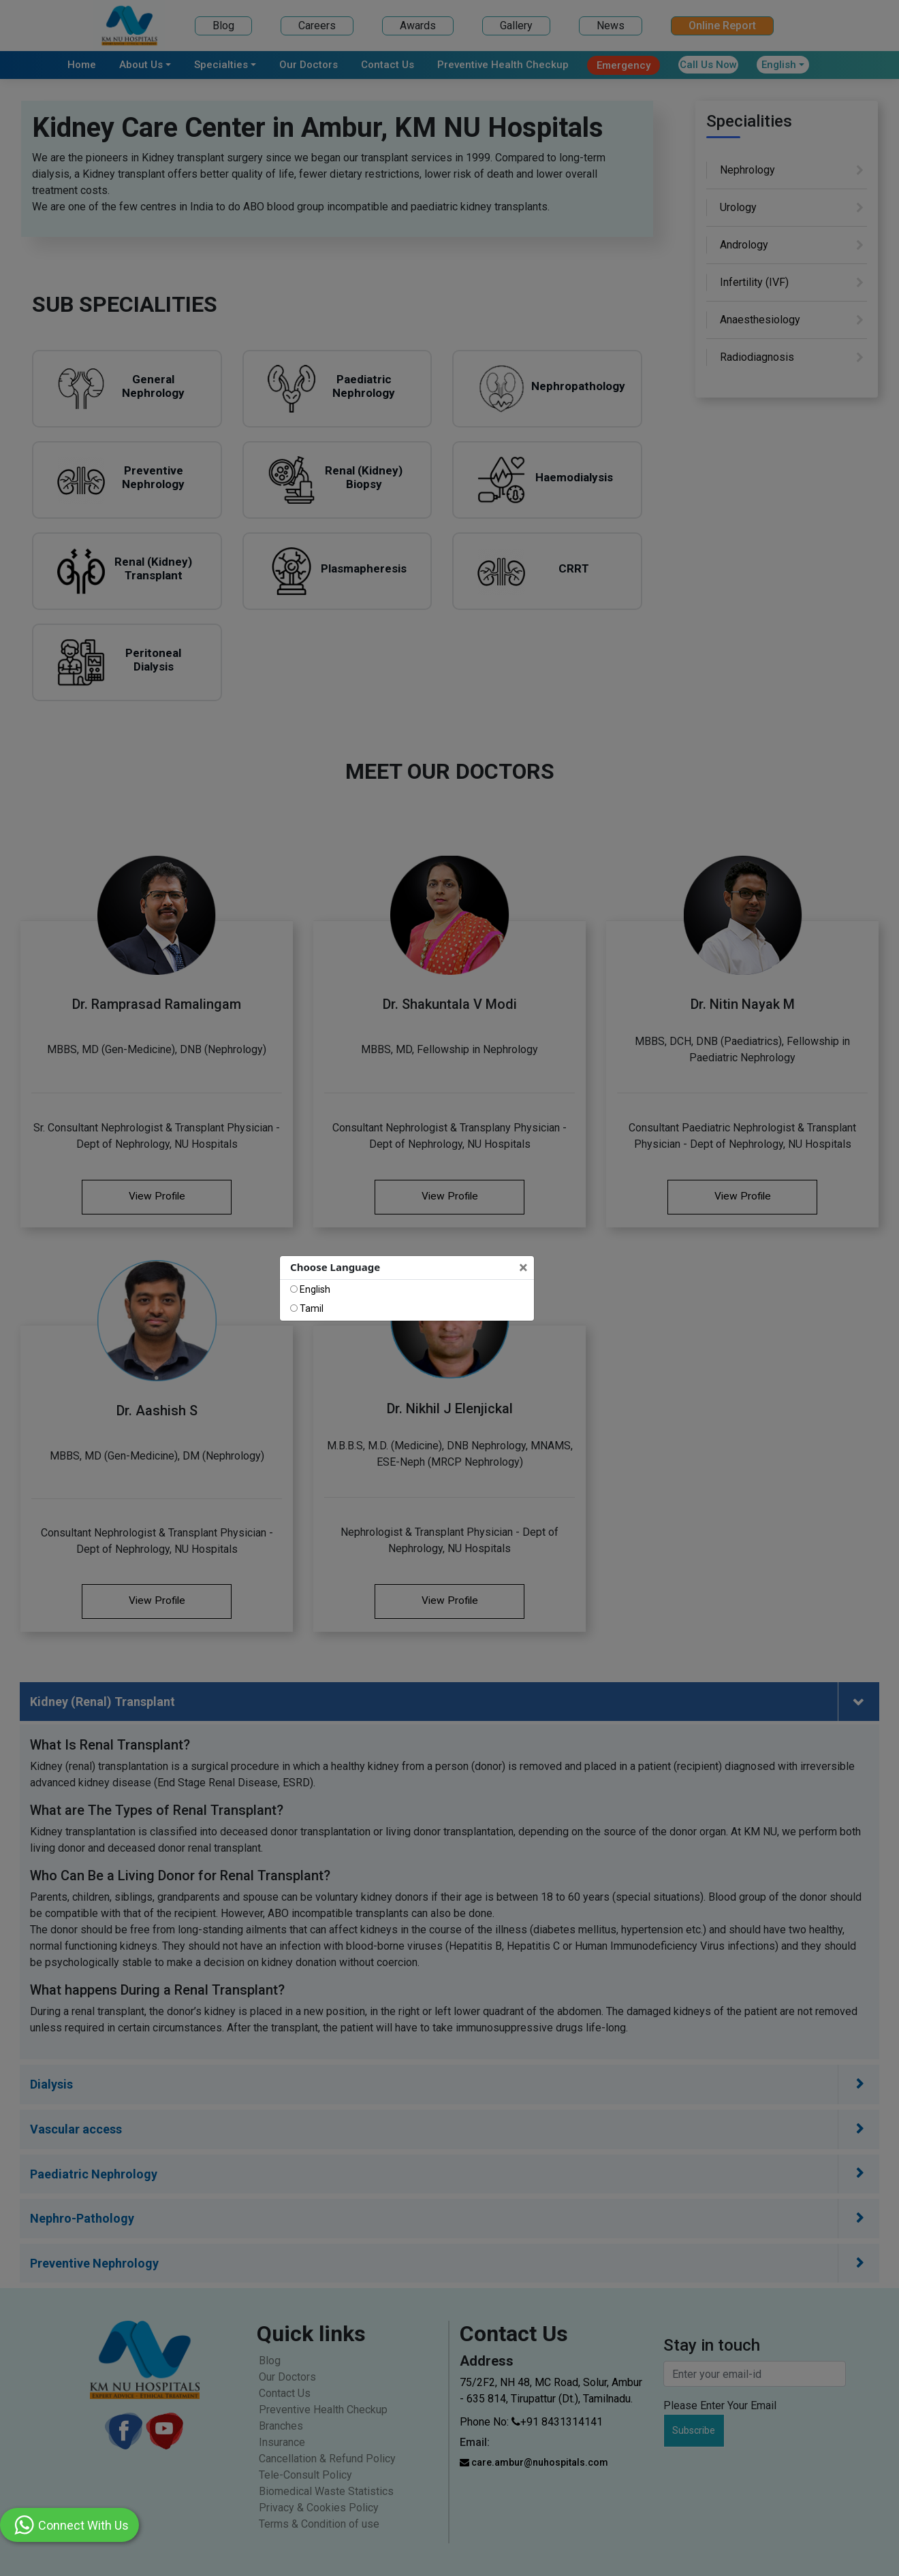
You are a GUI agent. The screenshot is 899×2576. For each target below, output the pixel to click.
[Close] (524, 1268)
